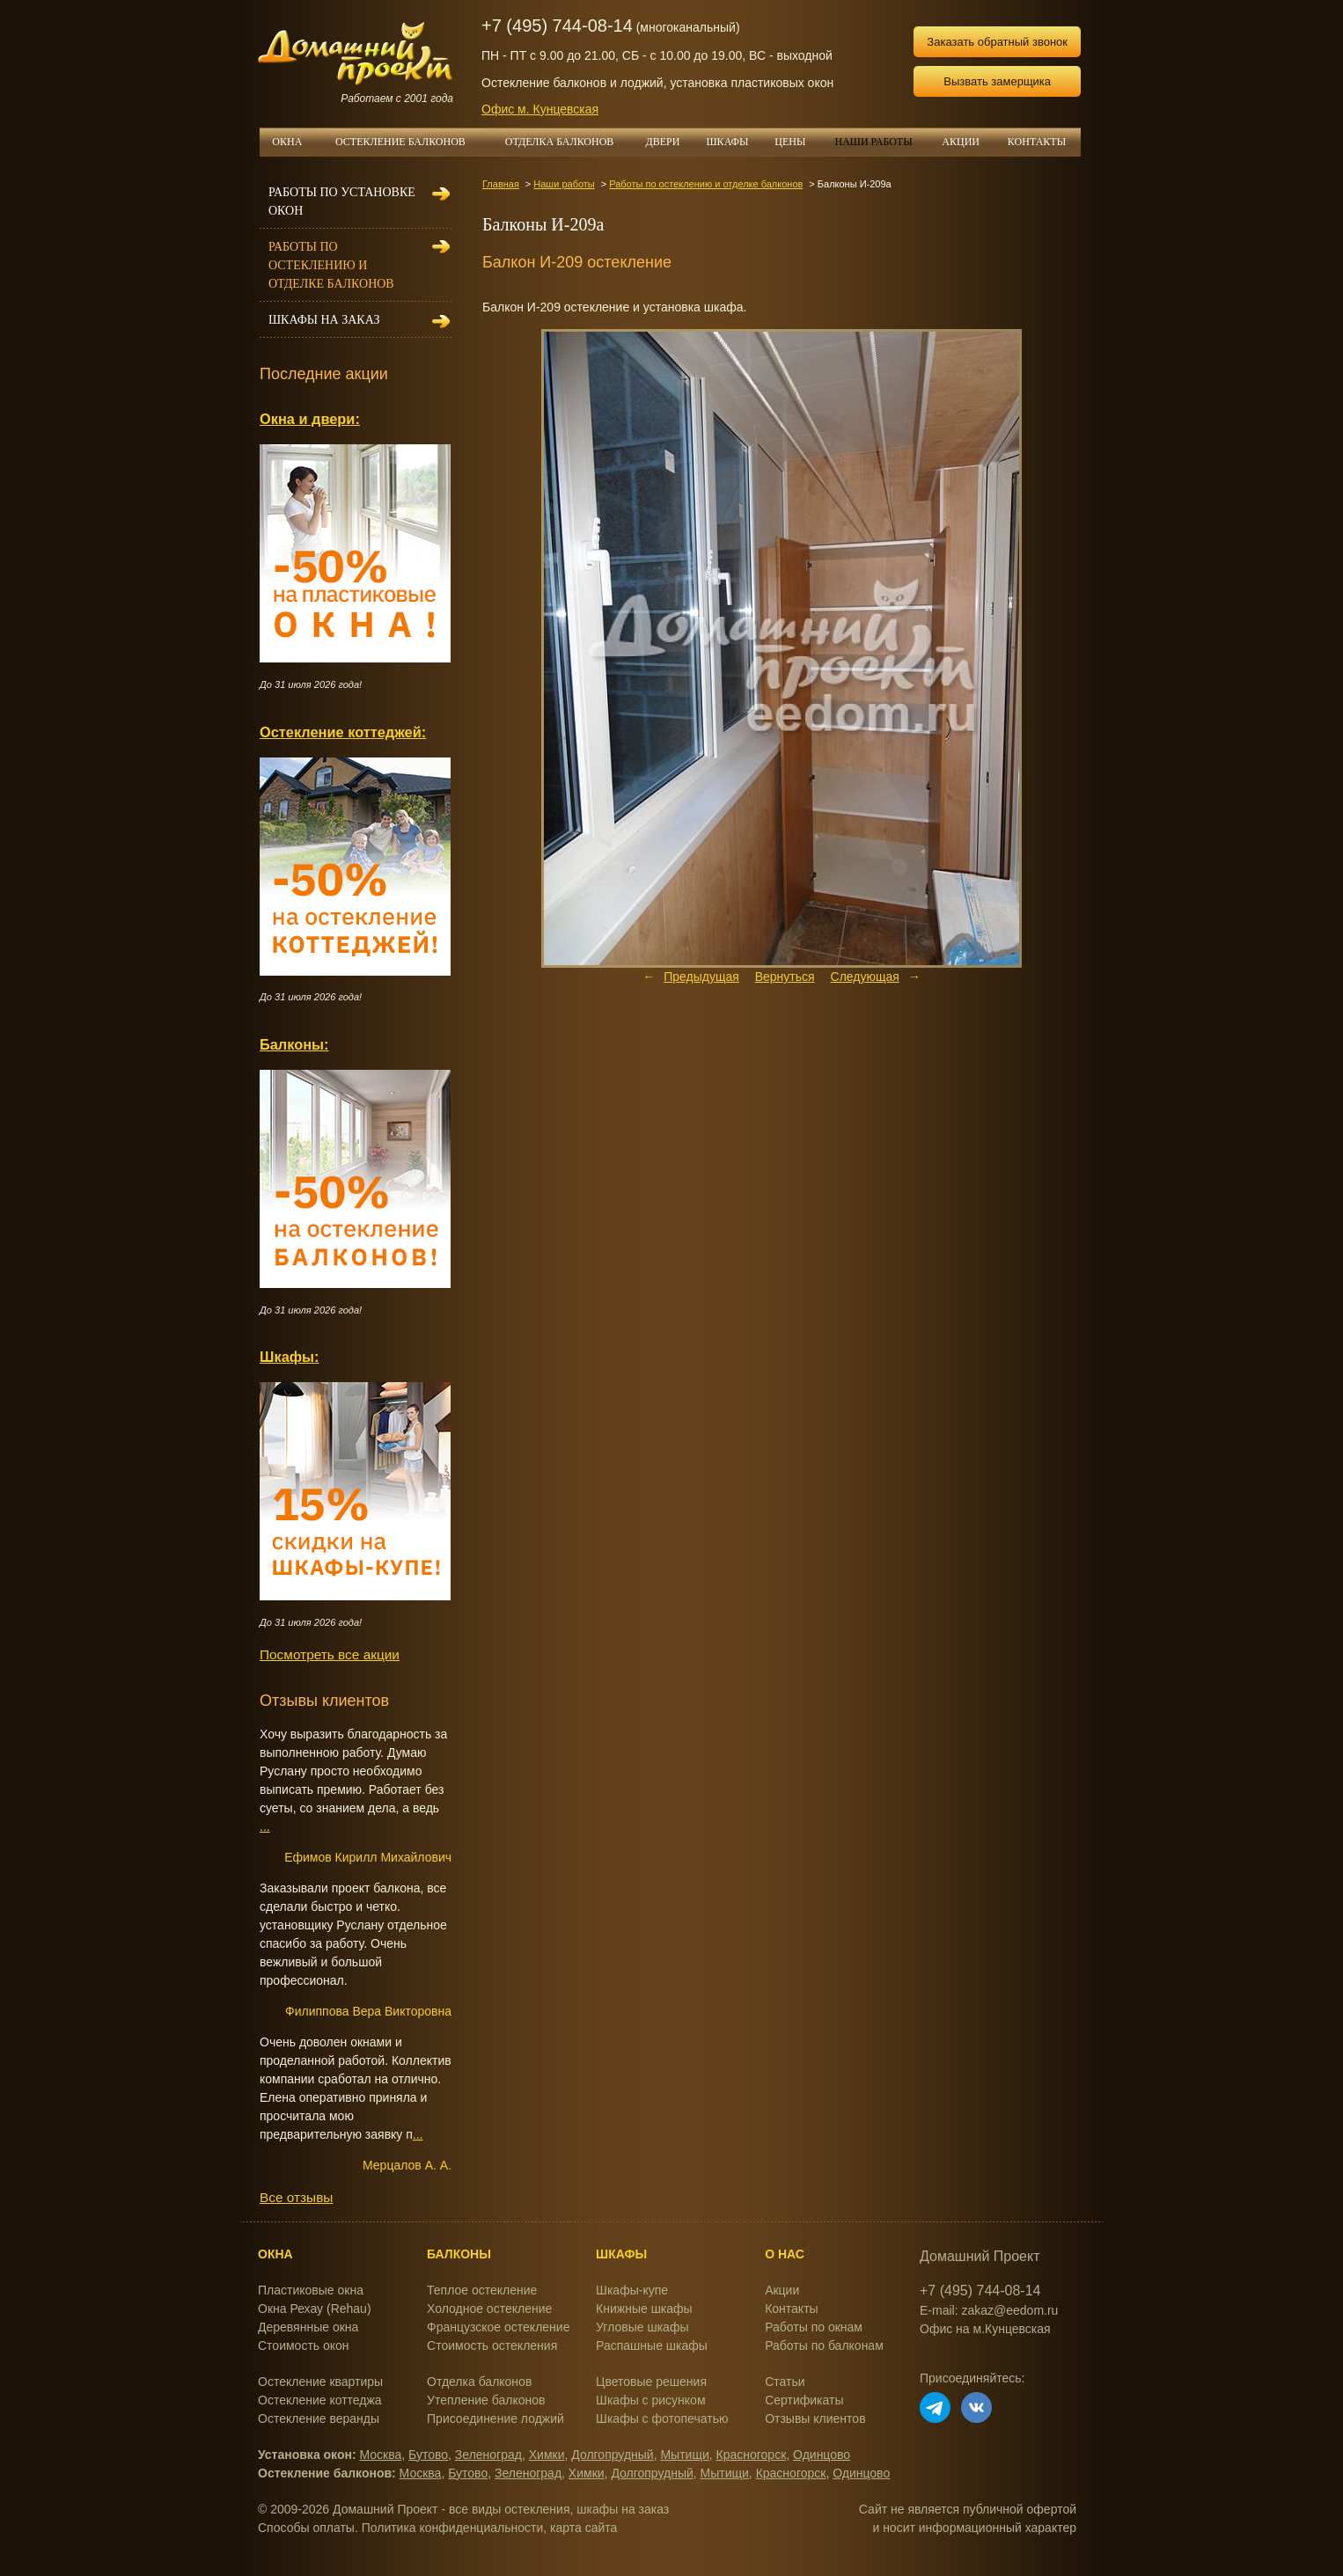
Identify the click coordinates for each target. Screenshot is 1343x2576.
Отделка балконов (479, 2382)
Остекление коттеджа (320, 2400)
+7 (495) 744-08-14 (557, 25)
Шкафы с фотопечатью (662, 2418)
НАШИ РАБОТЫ (873, 141)
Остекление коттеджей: (343, 732)
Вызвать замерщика (997, 81)
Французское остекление (498, 2327)
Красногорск (751, 2455)
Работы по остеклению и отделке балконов (706, 184)
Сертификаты (804, 2400)
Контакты (791, 2309)
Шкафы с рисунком (650, 2400)
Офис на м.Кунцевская (985, 2329)
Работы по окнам (813, 2327)
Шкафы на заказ (323, 319)
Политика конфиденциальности (453, 2528)
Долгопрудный (612, 2455)
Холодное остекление (489, 2309)
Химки (547, 2455)
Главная (500, 184)
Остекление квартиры (320, 2382)
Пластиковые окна (310, 2290)
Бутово (428, 2455)
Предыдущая (701, 977)
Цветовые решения (651, 2382)
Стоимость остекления (492, 2345)
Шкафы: (289, 1357)
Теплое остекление (482, 2290)
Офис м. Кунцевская (539, 109)
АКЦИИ (967, 141)
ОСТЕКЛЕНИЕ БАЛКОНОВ (410, 141)
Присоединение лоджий (495, 2418)
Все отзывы (296, 2197)
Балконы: (294, 1044)
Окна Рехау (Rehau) (314, 2309)
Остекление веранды (318, 2418)
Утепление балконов (486, 2400)
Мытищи (684, 2455)
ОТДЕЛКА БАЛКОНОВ (569, 141)
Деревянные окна (308, 2327)
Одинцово (821, 2455)
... (265, 1826)
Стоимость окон (303, 2345)
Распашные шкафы (652, 2345)
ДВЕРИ (670, 141)
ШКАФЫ (734, 141)
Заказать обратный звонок (997, 41)
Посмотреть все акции (330, 1654)
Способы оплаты (306, 2528)
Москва (381, 2455)
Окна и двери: (310, 419)
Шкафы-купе (632, 2290)
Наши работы (563, 184)
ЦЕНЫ (796, 141)
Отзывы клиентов (815, 2418)
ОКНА (293, 141)
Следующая (865, 977)
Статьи (784, 2382)
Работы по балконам (824, 2345)
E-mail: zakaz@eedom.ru (989, 2310)
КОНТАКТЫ (1037, 141)
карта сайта (583, 2528)
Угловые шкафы (642, 2327)
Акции (782, 2290)
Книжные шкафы (644, 2309)
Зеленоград (488, 2455)
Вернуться (785, 977)
